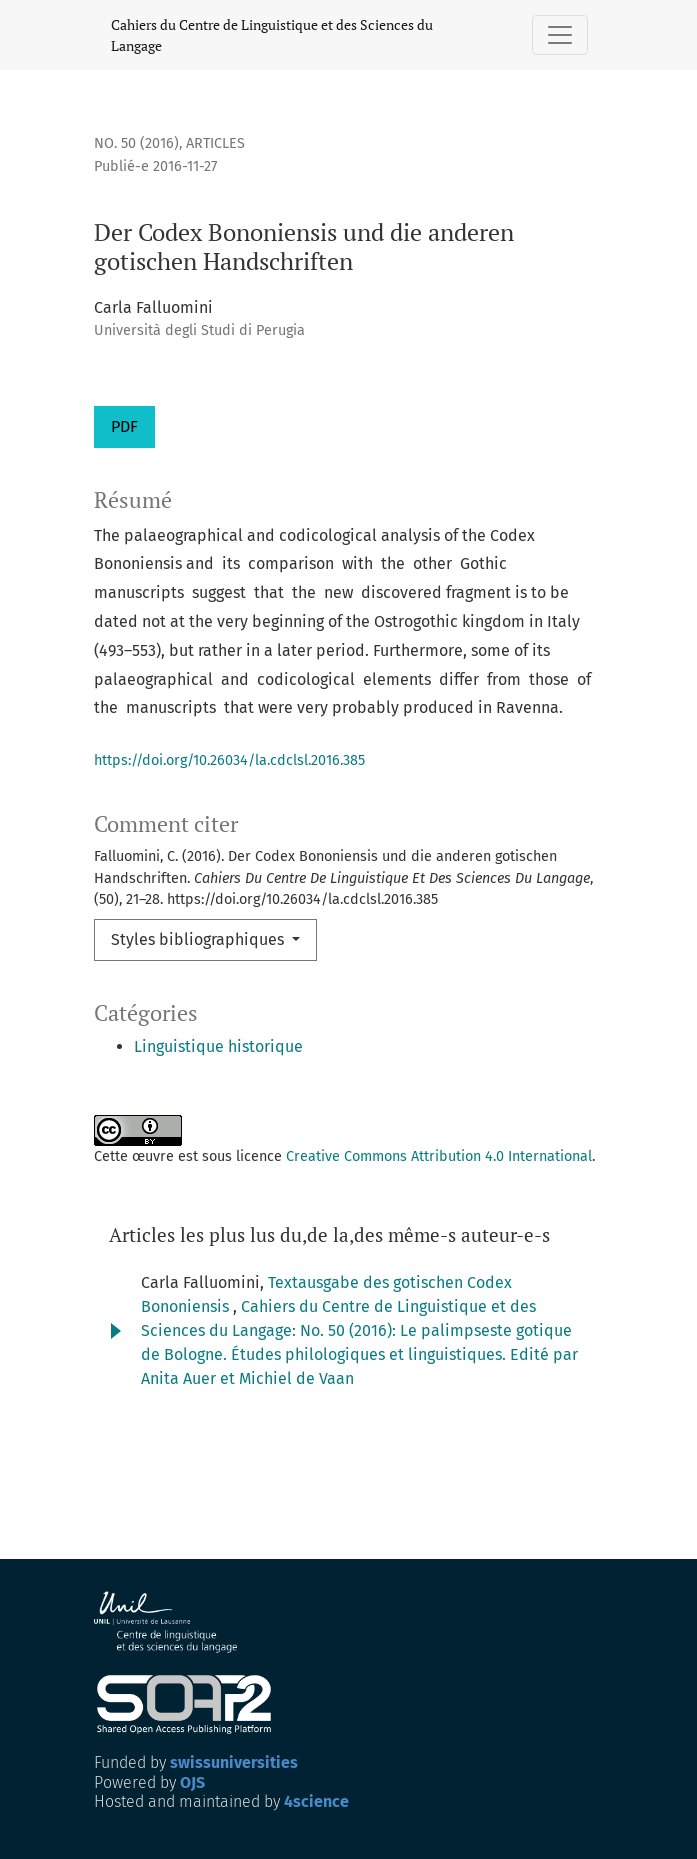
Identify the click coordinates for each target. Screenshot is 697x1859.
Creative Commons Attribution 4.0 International (439, 1156)
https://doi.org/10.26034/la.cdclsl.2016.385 (229, 760)
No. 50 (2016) (136, 143)
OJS (192, 1782)
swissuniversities (234, 1762)
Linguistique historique (218, 1046)
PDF (124, 426)
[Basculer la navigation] (560, 35)
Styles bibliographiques (199, 939)
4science (316, 1801)
